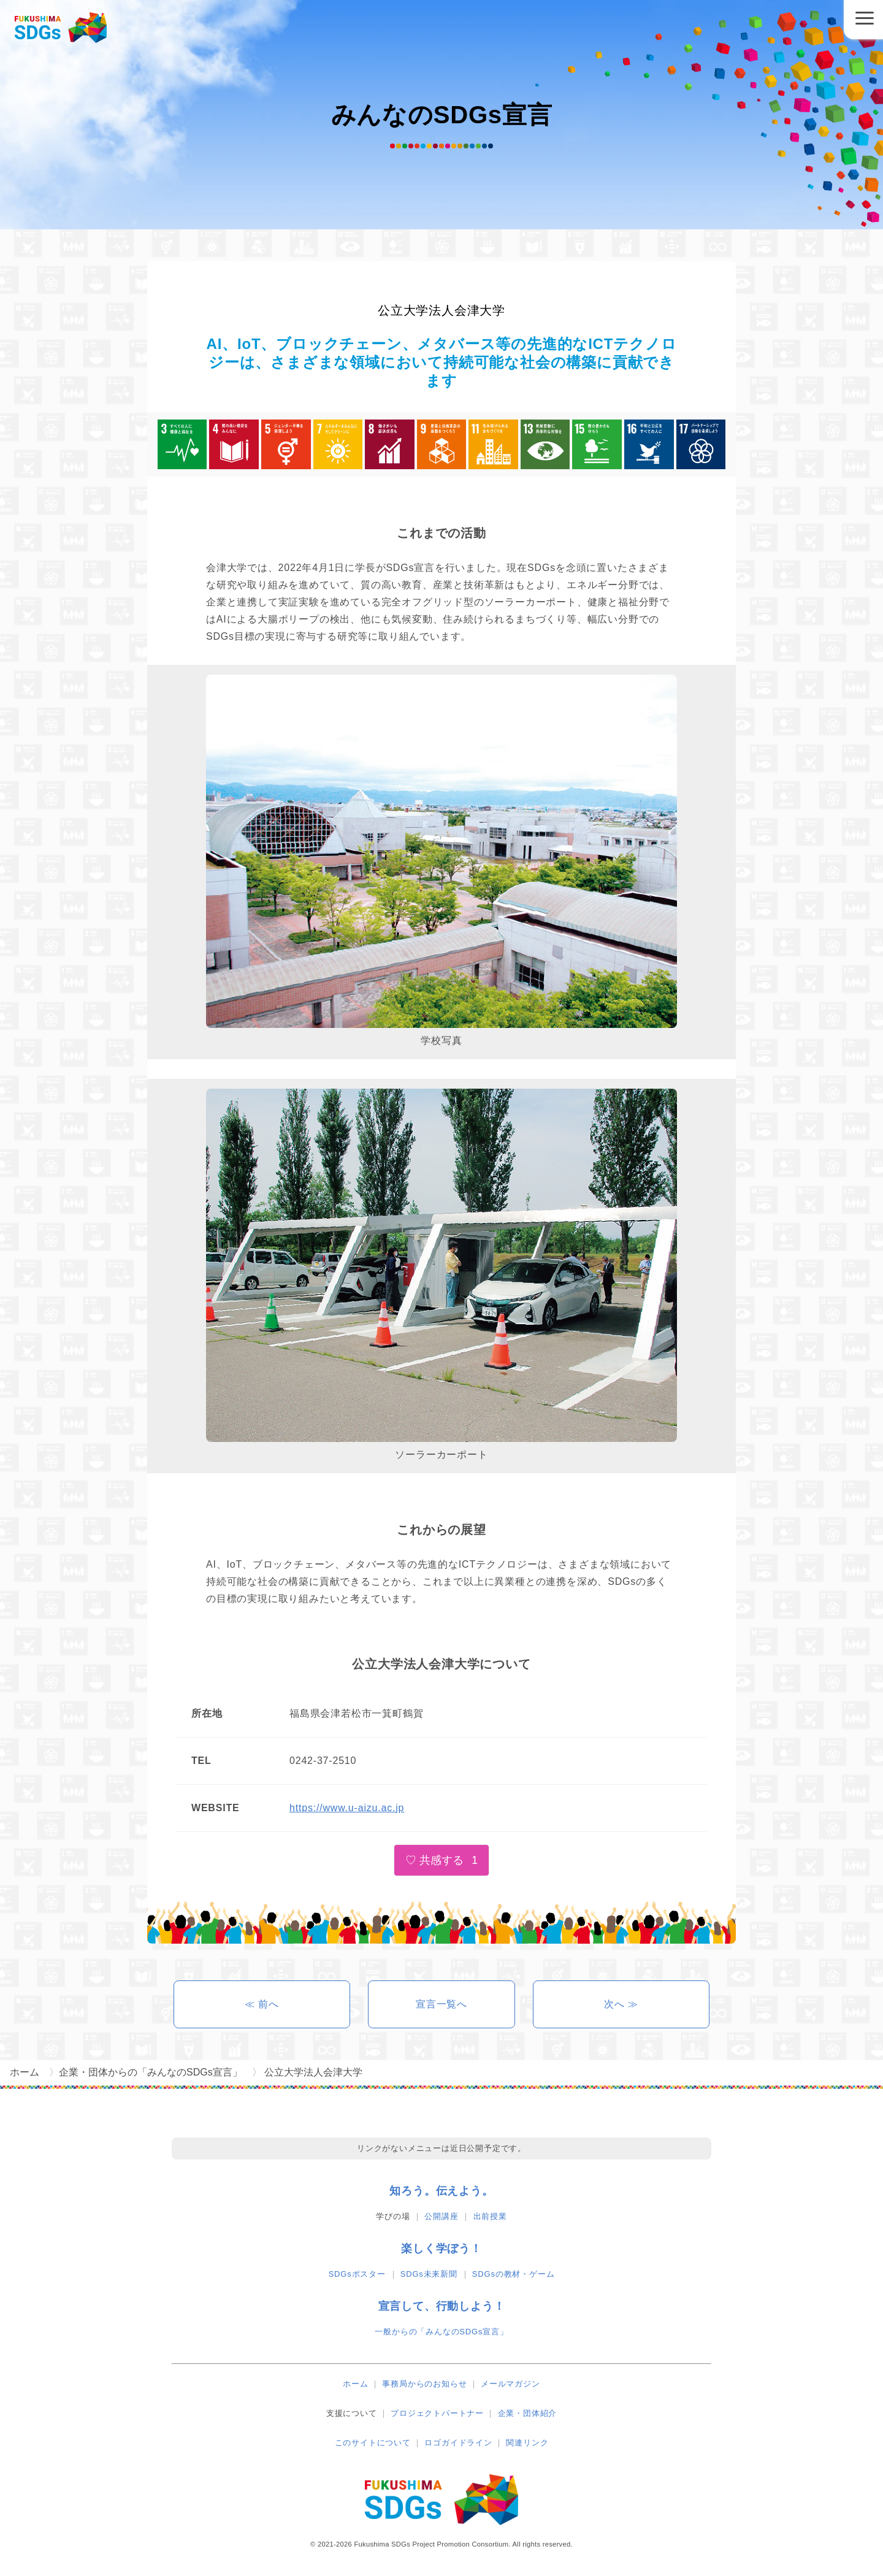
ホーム (355, 2383)
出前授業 (490, 2216)
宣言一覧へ (441, 2004)
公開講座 (441, 2216)
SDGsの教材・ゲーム (513, 2274)
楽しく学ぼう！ (441, 2248)
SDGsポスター (357, 2274)
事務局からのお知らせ (424, 2383)
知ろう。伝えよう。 (441, 2191)
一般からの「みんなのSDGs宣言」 (441, 2331)
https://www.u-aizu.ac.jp (346, 1808)
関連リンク (527, 2442)
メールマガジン (510, 2383)
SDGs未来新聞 (428, 2274)
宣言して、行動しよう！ (441, 2306)
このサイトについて (373, 2442)
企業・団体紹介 (527, 2413)
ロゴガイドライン (458, 2442)
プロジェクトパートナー (437, 2413)
